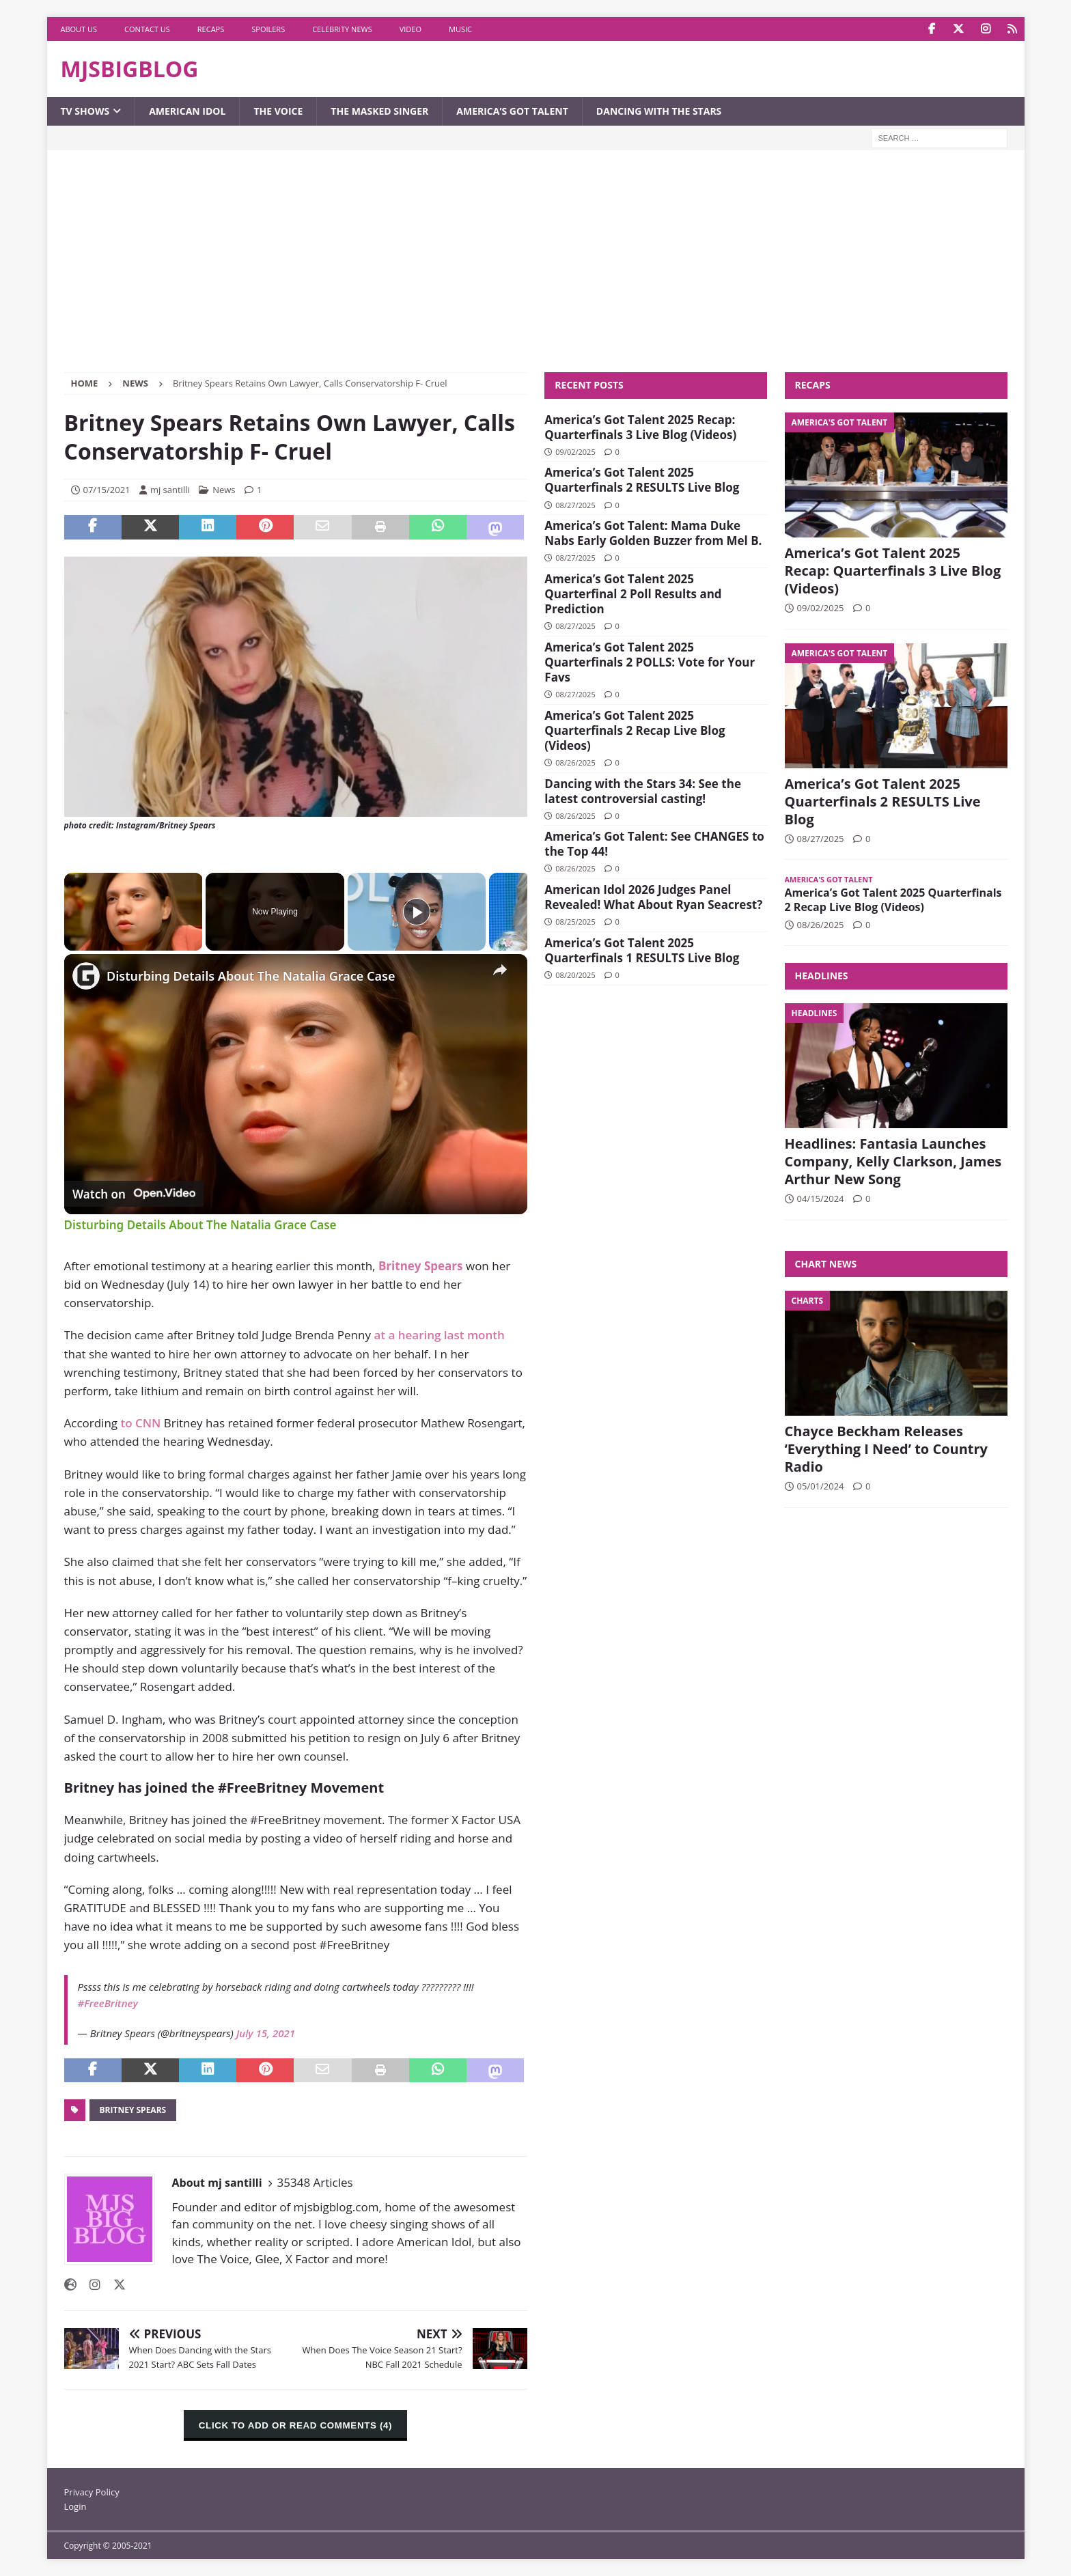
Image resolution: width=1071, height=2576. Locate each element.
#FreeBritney (108, 2003)
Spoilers (268, 29)
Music (460, 29)
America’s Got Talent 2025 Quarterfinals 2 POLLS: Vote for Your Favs (649, 662)
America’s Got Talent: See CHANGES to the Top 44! (654, 843)
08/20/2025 (575, 975)
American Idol (187, 110)
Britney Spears (133, 2110)
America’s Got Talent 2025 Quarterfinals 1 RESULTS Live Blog (641, 950)
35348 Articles (315, 2182)
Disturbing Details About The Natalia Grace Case (251, 976)
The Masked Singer (379, 110)
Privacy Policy (92, 2492)
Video (410, 29)
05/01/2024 (820, 1486)
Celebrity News (342, 29)
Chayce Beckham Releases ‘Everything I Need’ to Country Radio (886, 1449)
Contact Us (147, 29)
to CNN (140, 1423)
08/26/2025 (575, 762)
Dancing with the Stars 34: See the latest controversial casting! (642, 791)
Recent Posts (589, 384)
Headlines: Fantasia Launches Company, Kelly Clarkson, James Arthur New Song (893, 1161)
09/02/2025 (575, 452)
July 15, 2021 (265, 2033)
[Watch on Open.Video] (134, 1194)
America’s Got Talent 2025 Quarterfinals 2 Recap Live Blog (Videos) (634, 730)
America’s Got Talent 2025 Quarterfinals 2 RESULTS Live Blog (641, 479)
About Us (79, 29)
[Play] (416, 911)
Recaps (210, 29)
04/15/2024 (820, 1198)
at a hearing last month (438, 1335)
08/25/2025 (575, 921)
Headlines (821, 975)
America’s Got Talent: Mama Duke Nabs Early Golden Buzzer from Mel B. (653, 533)
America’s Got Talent (512, 110)
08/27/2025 (575, 505)
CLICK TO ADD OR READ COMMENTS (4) (295, 2425)
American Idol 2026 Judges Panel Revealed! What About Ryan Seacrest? (653, 897)
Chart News (826, 1263)
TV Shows (85, 110)
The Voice (278, 110)
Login (75, 2506)
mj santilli (170, 490)
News (223, 490)
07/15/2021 (106, 490)
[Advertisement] (535, 269)
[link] (86, 976)
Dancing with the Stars (658, 110)
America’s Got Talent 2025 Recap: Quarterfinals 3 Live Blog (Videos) (640, 427)
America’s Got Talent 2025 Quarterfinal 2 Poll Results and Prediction (632, 594)
